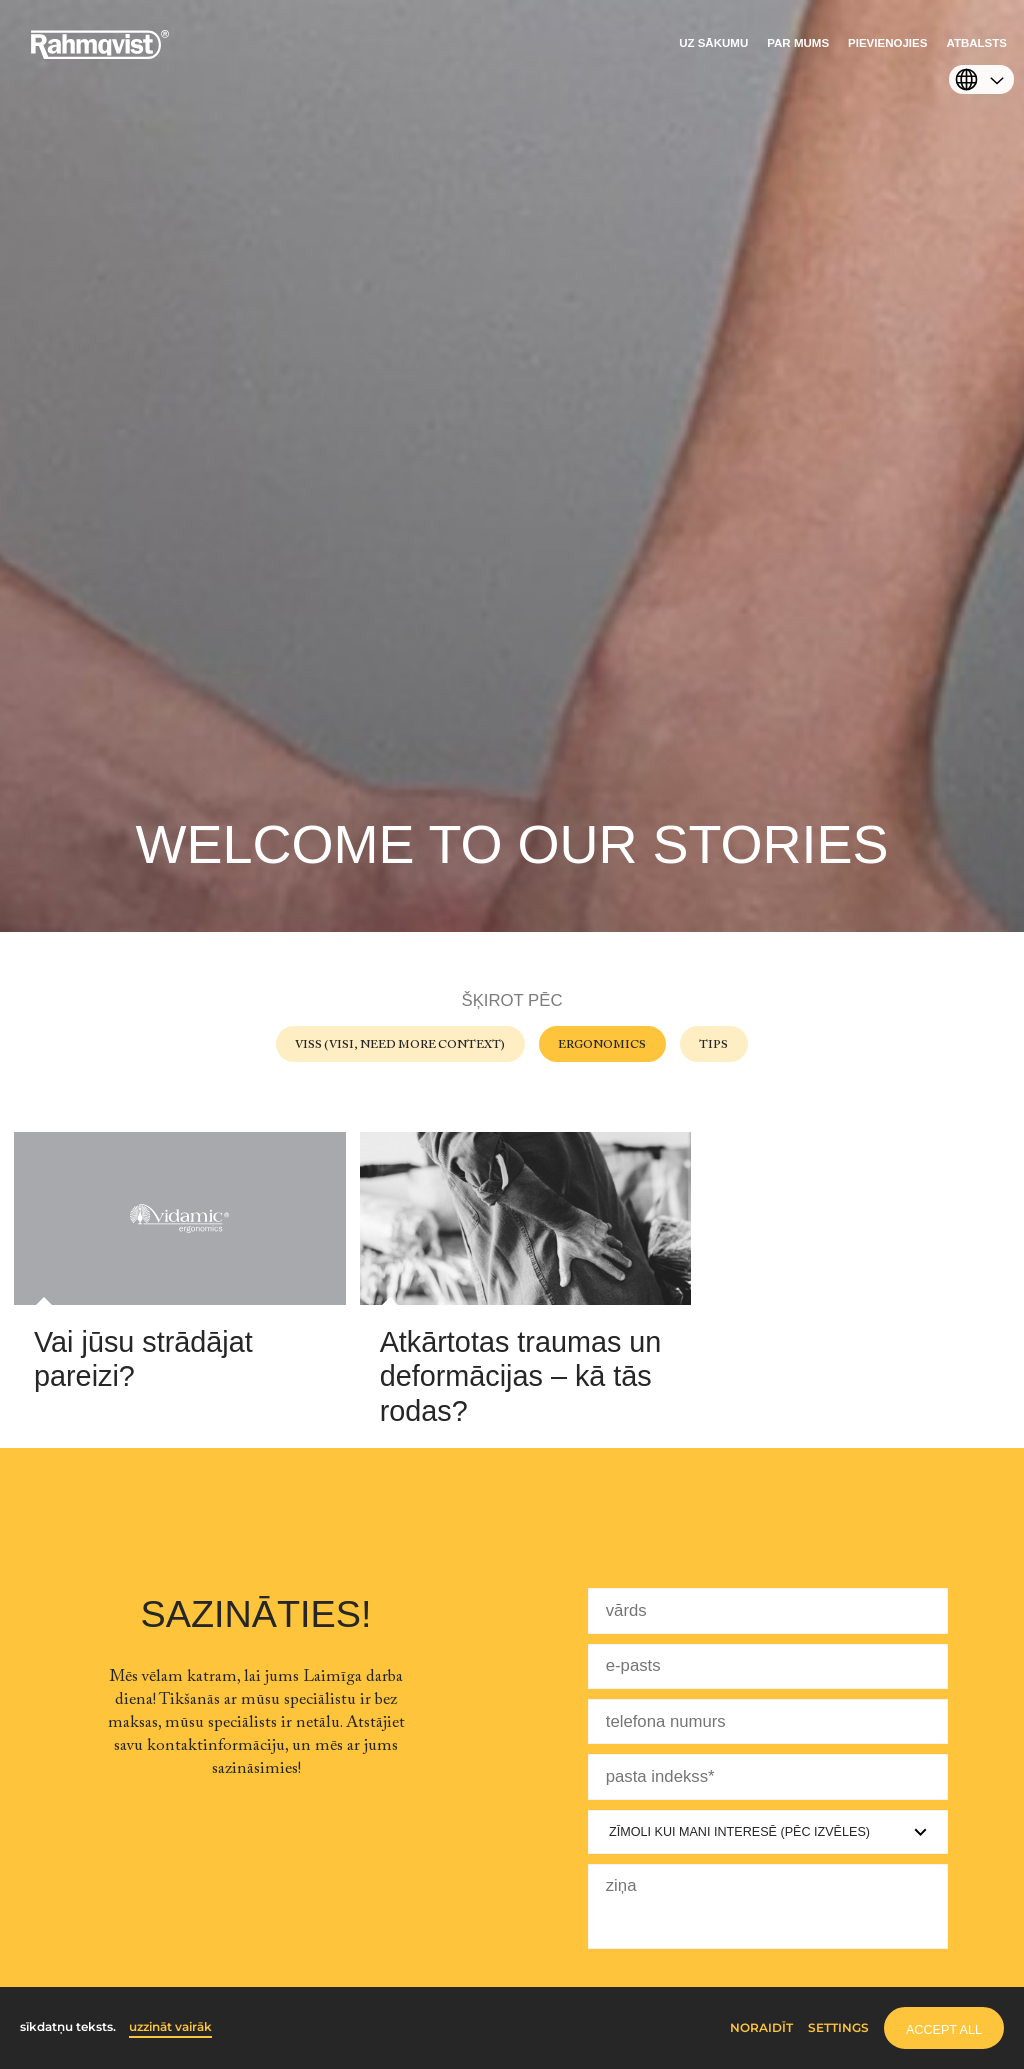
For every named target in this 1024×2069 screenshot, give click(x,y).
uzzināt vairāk (170, 2027)
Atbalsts (976, 43)
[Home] (100, 55)
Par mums (798, 43)
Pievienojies (887, 43)
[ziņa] (768, 1906)
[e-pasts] (768, 1666)
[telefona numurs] (768, 1721)
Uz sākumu (713, 43)
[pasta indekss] (768, 1776)
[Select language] (976, 82)
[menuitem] (713, 48)
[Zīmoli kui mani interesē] (768, 1832)
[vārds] (768, 1610)
